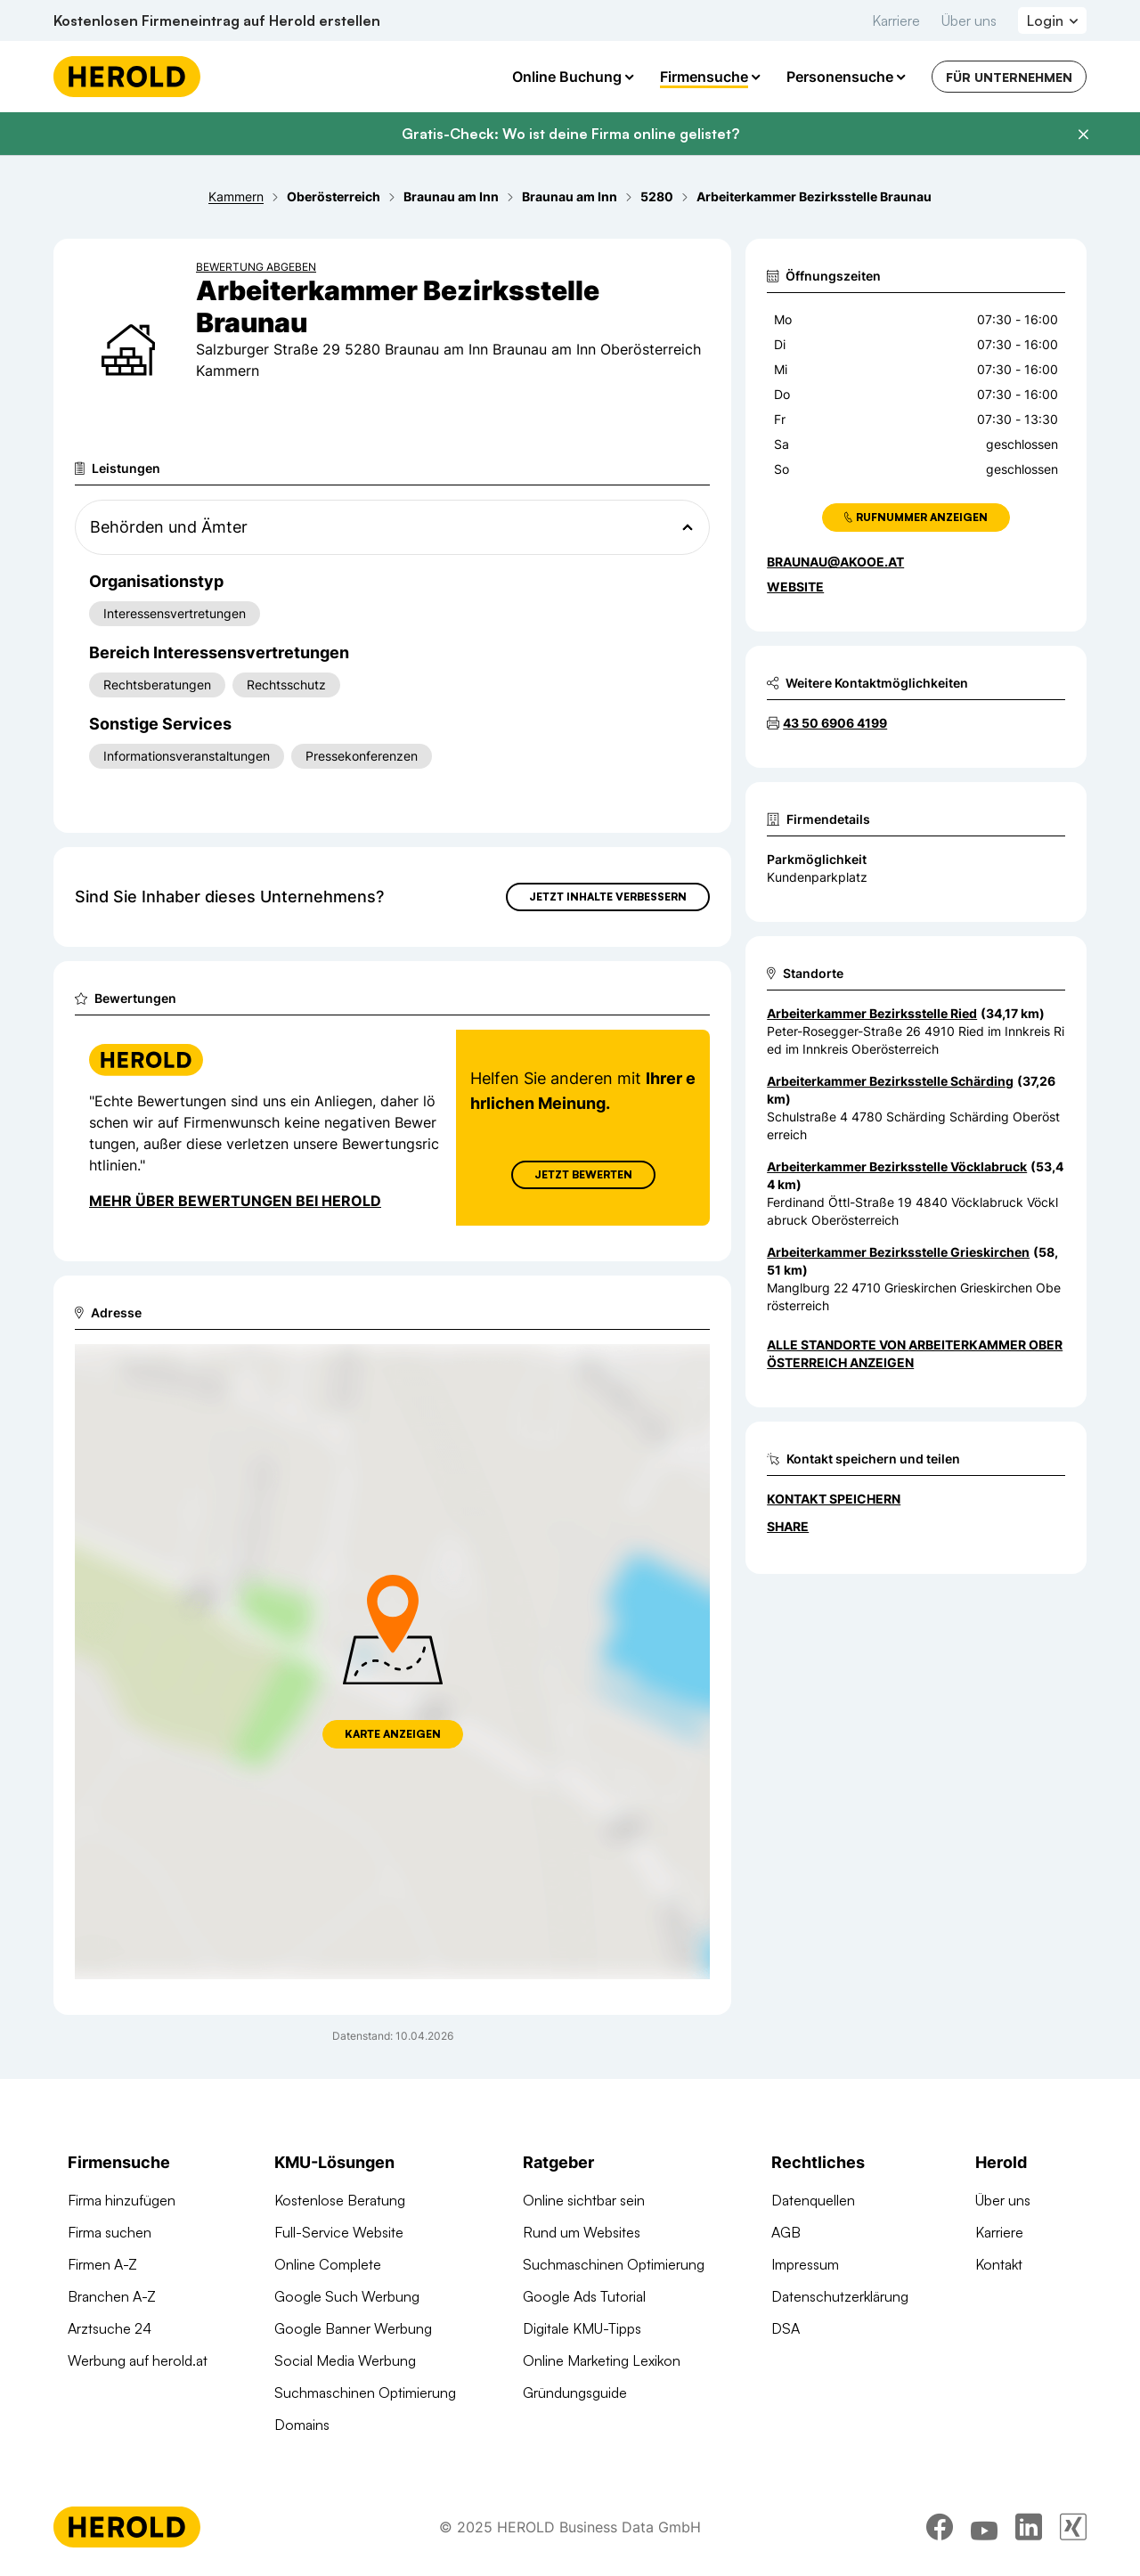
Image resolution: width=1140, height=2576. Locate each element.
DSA (785, 2328)
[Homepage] (126, 76)
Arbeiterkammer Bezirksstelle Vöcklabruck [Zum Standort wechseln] (897, 1166)
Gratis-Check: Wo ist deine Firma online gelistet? (570, 134)
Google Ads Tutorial (584, 2296)
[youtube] (984, 2527)
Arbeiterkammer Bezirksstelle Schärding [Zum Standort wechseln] (890, 1080)
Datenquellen (813, 2200)
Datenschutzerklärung (839, 2296)
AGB (786, 2232)
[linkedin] (1028, 2527)
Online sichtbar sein (584, 2200)
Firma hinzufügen (121, 2200)
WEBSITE (795, 586)
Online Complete (327, 2264)
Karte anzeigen (393, 1733)
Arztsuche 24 (109, 2328)
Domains (302, 2424)
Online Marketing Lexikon (601, 2360)
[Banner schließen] (1083, 134)
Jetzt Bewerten (583, 1174)
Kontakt (998, 2264)
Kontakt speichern (833, 1498)
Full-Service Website (338, 2232)
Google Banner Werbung (353, 2328)
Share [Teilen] (788, 1526)
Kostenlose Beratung (339, 2200)
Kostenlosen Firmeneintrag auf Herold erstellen (216, 20)
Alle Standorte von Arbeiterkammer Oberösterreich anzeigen (915, 1353)
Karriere (896, 20)
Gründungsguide (575, 2392)
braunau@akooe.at (835, 561)
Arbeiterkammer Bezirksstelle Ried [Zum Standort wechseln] (872, 1013)
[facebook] (939, 2527)
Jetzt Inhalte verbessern (608, 896)
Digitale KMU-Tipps (582, 2328)
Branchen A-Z (112, 2296)
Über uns (969, 20)
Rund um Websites (581, 2232)
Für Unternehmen (1009, 77)
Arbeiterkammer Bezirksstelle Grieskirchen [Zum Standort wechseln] (898, 1251)
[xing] (1073, 2527)
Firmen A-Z (102, 2264)
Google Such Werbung (346, 2296)
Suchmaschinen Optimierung (365, 2392)
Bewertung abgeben (256, 266)
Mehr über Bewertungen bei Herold (235, 1201)
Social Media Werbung (345, 2360)
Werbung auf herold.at (138, 2360)
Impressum (805, 2264)
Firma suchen (109, 2232)
